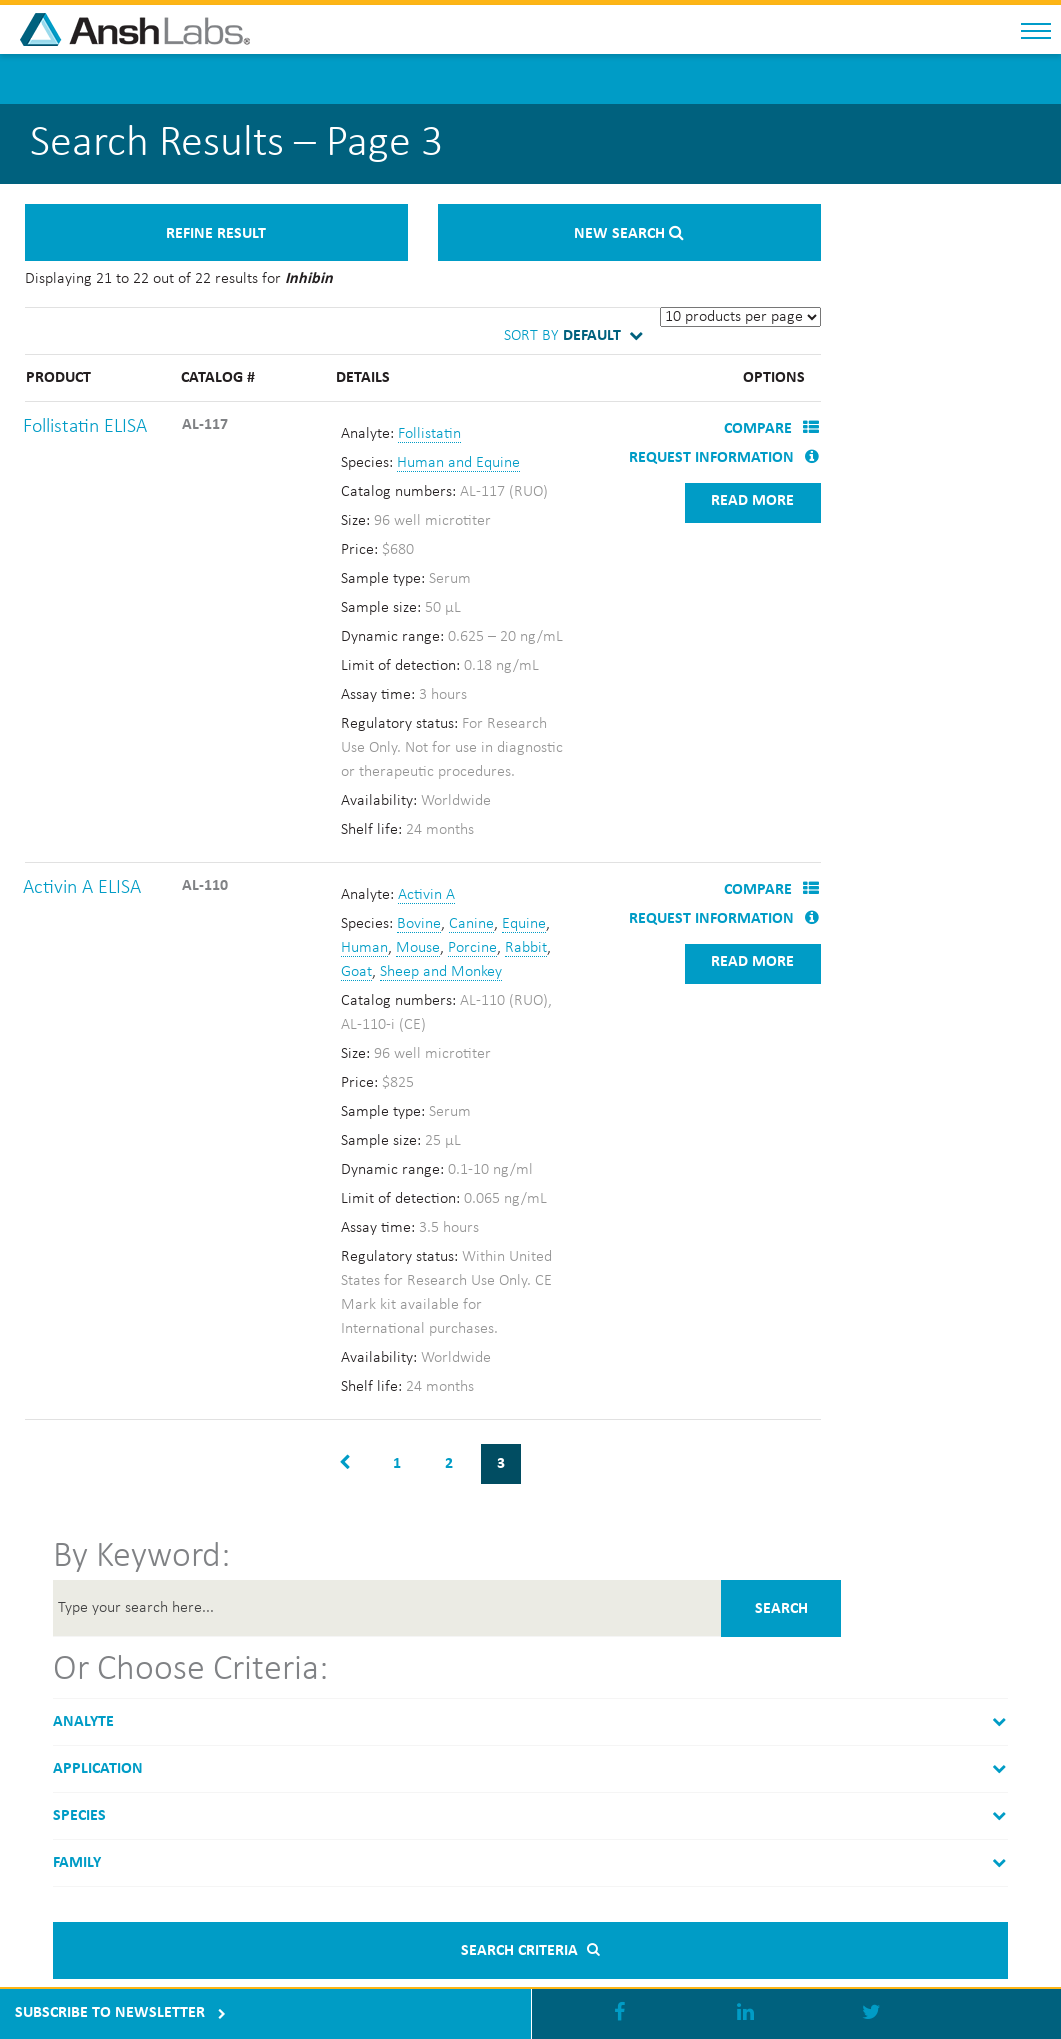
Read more (752, 501)
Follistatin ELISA (85, 427)
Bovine (419, 924)
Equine (524, 924)
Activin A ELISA (82, 888)
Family (77, 1863)
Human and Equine (458, 463)
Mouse (418, 948)
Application (98, 1769)
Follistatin (429, 434)
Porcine (472, 948)
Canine (471, 924)
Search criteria (530, 1951)
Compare (771, 429)
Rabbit (526, 948)
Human (364, 948)
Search (781, 1609)
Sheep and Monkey (441, 972)
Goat (356, 972)
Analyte (83, 1722)
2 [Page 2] (449, 1464)
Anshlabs (179, 29)
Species (79, 1816)
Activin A (426, 895)
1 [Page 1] (397, 1464)
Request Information (724, 458)
